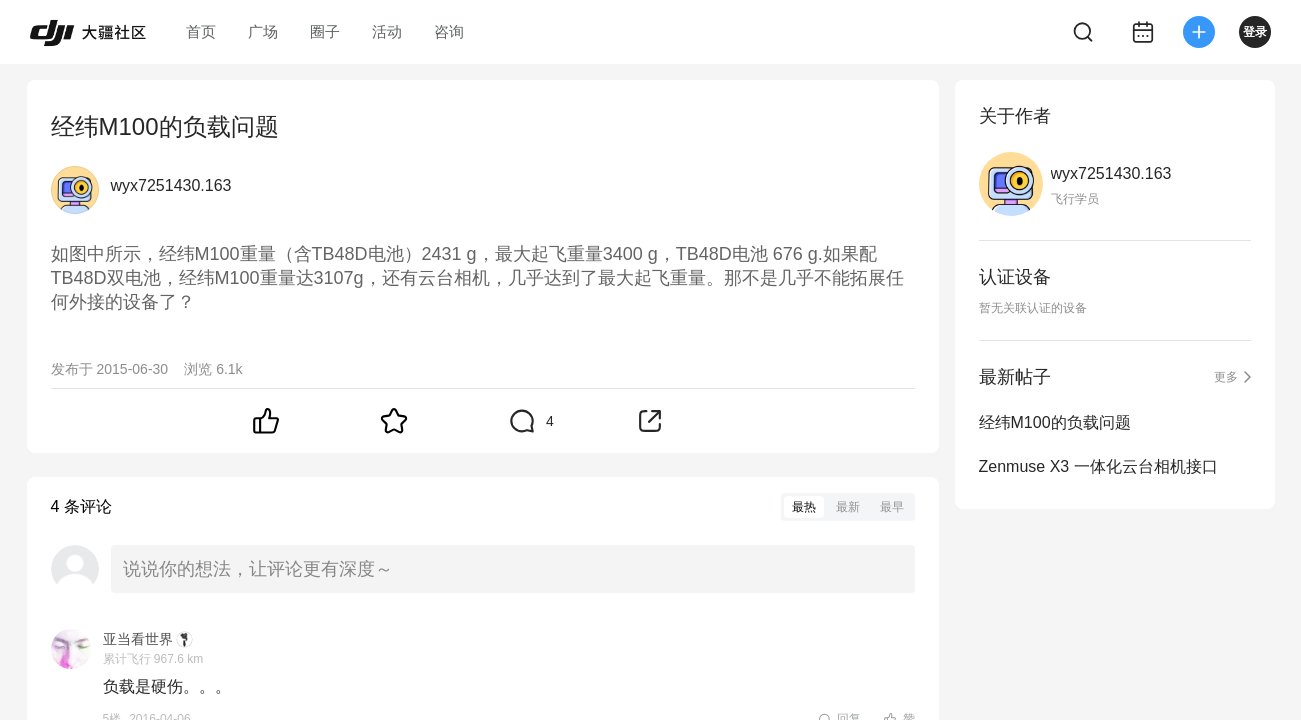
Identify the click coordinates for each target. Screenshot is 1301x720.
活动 (387, 31)
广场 (263, 31)
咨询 (449, 31)
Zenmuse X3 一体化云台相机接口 (1098, 466)
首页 (201, 31)
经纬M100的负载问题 (1055, 422)
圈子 (325, 31)
